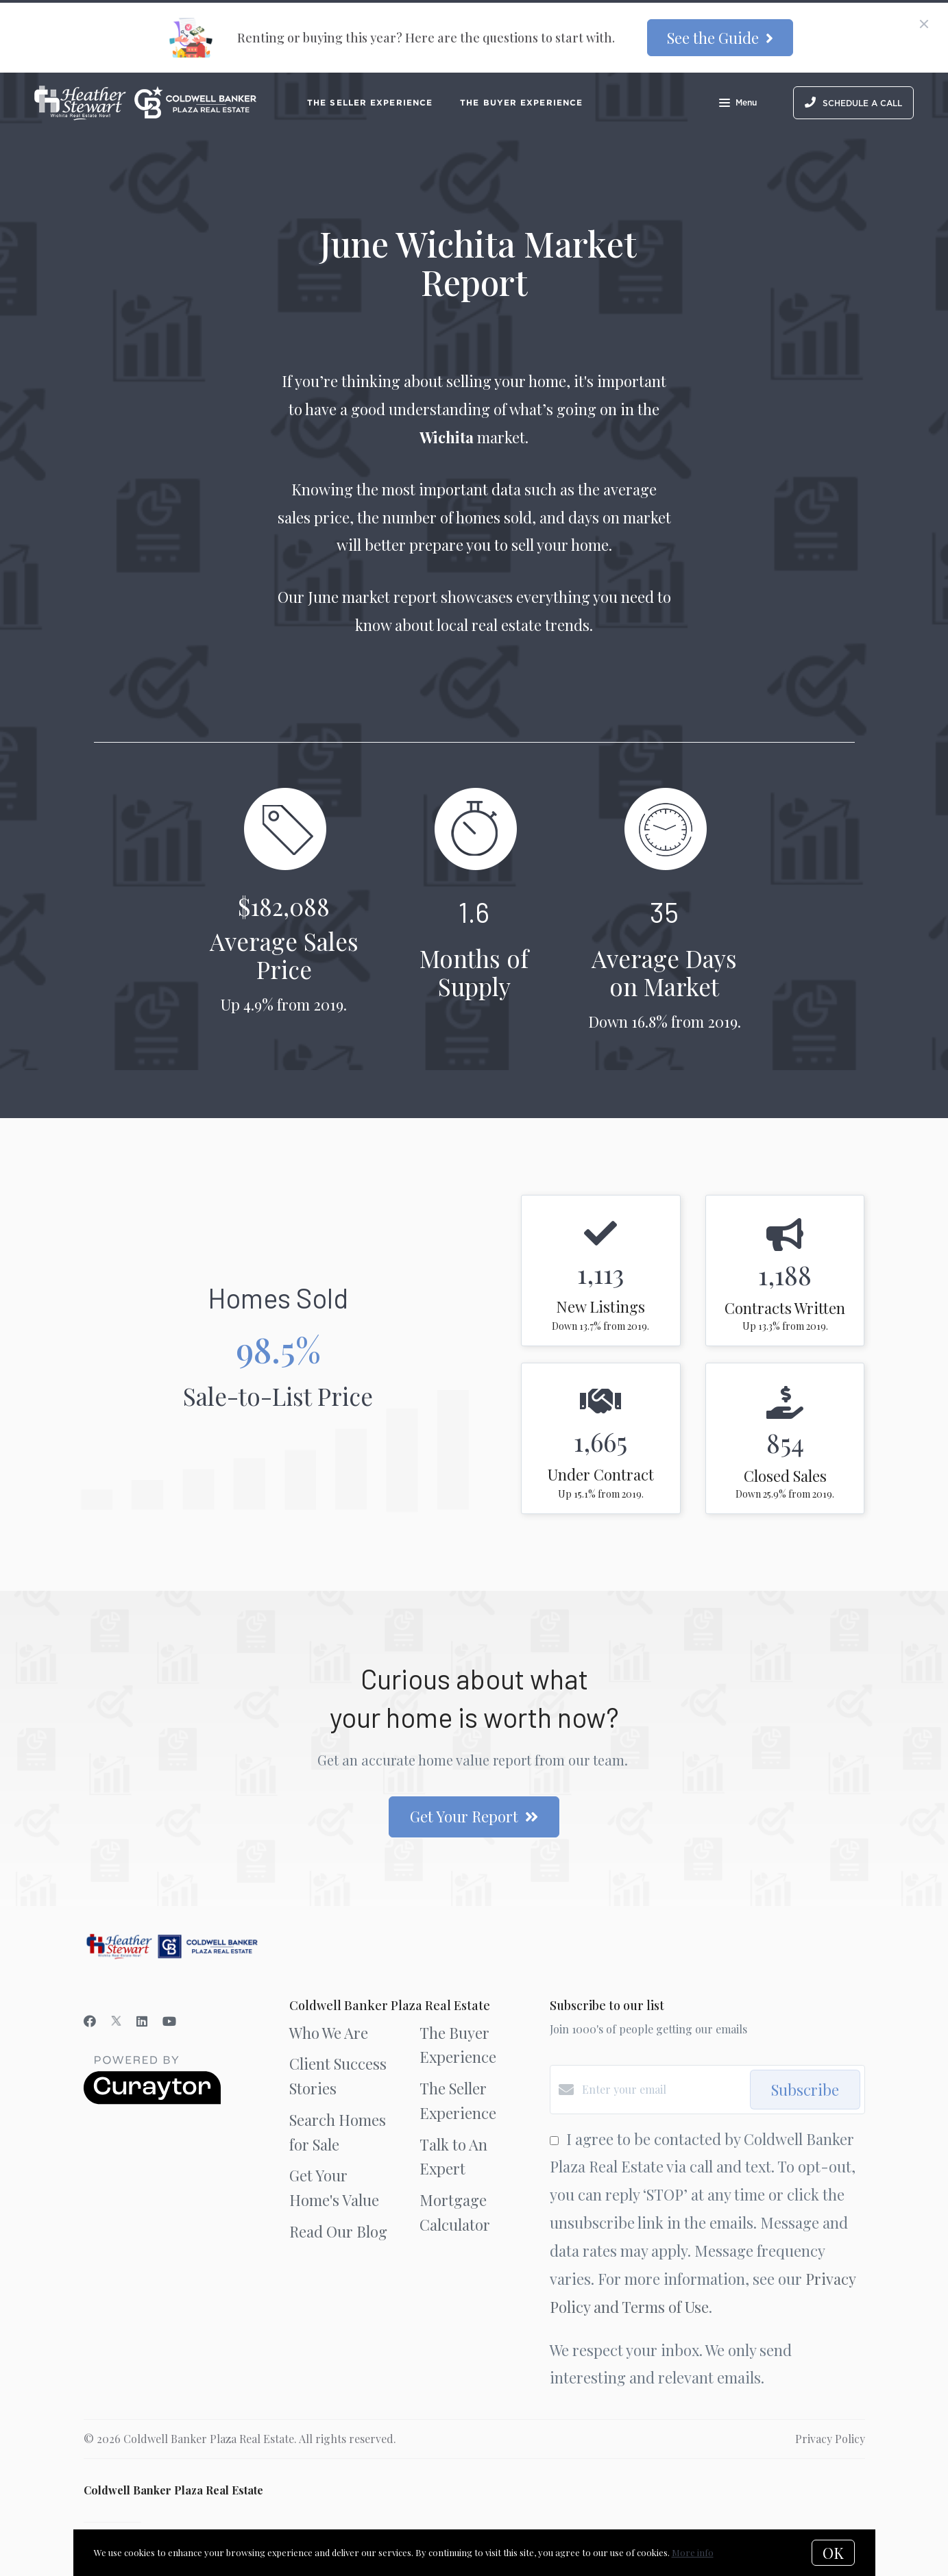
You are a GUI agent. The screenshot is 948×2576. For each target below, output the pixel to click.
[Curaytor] (152, 2100)
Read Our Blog (338, 2231)
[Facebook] (90, 2021)
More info (693, 2552)
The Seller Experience (370, 102)
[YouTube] (169, 2021)
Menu (738, 104)
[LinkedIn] (141, 2021)
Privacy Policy (830, 2438)
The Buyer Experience (521, 102)
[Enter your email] (662, 2089)
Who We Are (328, 2032)
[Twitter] (116, 2021)
